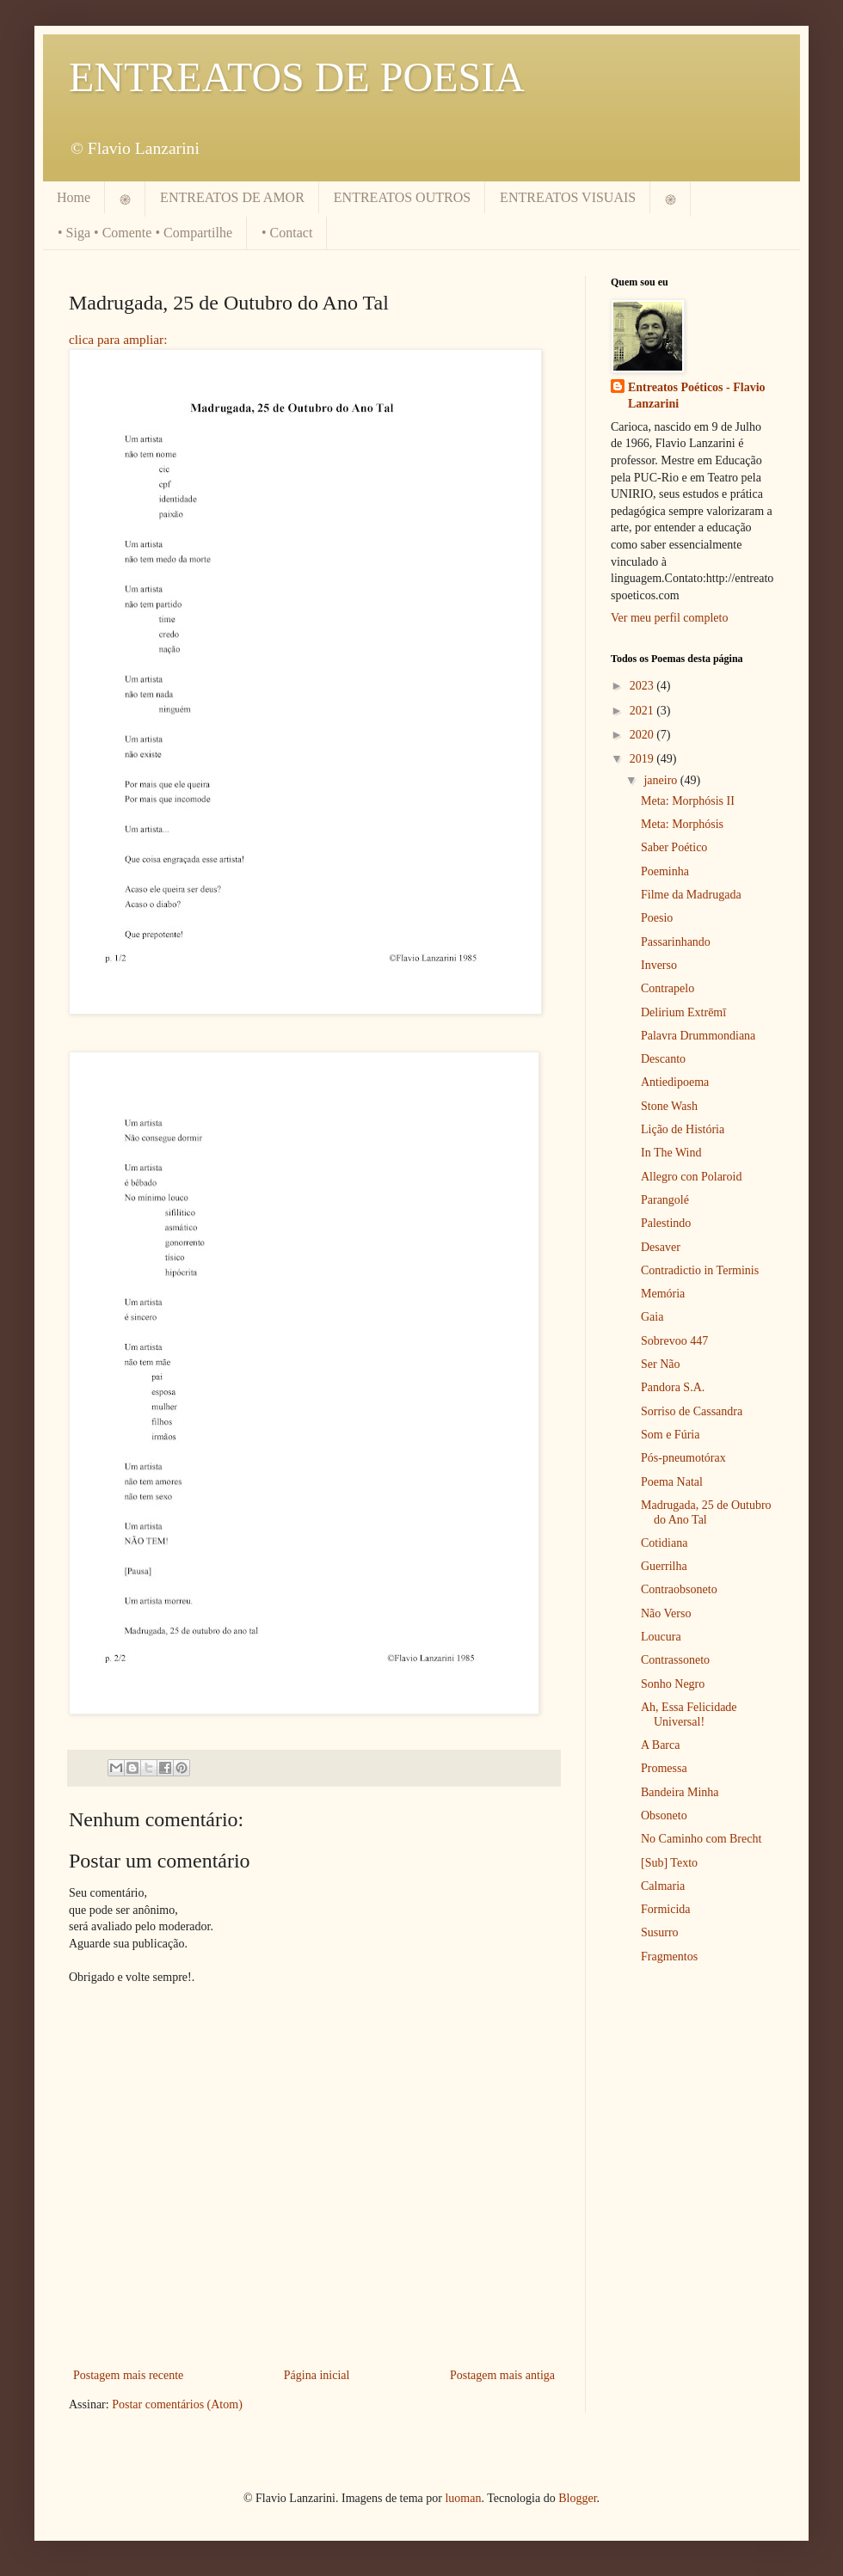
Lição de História (682, 1129)
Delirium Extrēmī (683, 1012)
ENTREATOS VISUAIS (568, 197)
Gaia (652, 1316)
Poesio (657, 917)
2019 (643, 758)
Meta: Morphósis (682, 824)
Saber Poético (674, 847)
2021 (643, 710)
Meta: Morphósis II (688, 800)
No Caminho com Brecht (701, 1838)
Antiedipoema (675, 1082)
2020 (643, 734)
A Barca (660, 1745)
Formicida (666, 1909)
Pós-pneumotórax (683, 1457)
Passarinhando (676, 941)
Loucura (661, 1636)
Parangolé (665, 1199)
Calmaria (663, 1886)
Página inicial (317, 2375)
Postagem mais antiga (502, 2375)
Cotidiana (664, 1542)
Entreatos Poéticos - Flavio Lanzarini (697, 396)
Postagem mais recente (128, 2375)
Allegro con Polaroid (691, 1176)
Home (73, 197)
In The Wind (671, 1152)
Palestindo (666, 1223)
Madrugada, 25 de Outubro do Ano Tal (706, 1512)
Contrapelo (667, 988)
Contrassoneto (675, 1659)
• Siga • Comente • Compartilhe (145, 232)
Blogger (577, 2498)
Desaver (660, 1247)
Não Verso (666, 1613)
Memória (663, 1293)
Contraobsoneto (679, 1589)
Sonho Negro (673, 1683)
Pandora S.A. (673, 1387)
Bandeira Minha (680, 1792)
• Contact (287, 232)
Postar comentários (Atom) (177, 2404)
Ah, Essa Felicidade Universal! (689, 1714)
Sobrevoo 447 (674, 1340)
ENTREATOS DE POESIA (297, 77)
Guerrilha (664, 1566)
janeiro (661, 780)
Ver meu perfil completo (669, 617)
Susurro (660, 1932)
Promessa (664, 1768)
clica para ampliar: (118, 339)
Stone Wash (669, 1106)
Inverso (659, 965)
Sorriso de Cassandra (691, 1411)
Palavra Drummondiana (698, 1035)
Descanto (663, 1058)
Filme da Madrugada (691, 894)
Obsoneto (664, 1815)
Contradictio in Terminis (700, 1270)
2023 (643, 685)
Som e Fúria (670, 1434)
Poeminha (665, 871)
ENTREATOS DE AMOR (232, 197)
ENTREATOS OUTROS (402, 197)
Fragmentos (669, 1956)
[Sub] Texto (669, 1862)
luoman (463, 2498)
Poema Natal (672, 1481)
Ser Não (660, 1364)
